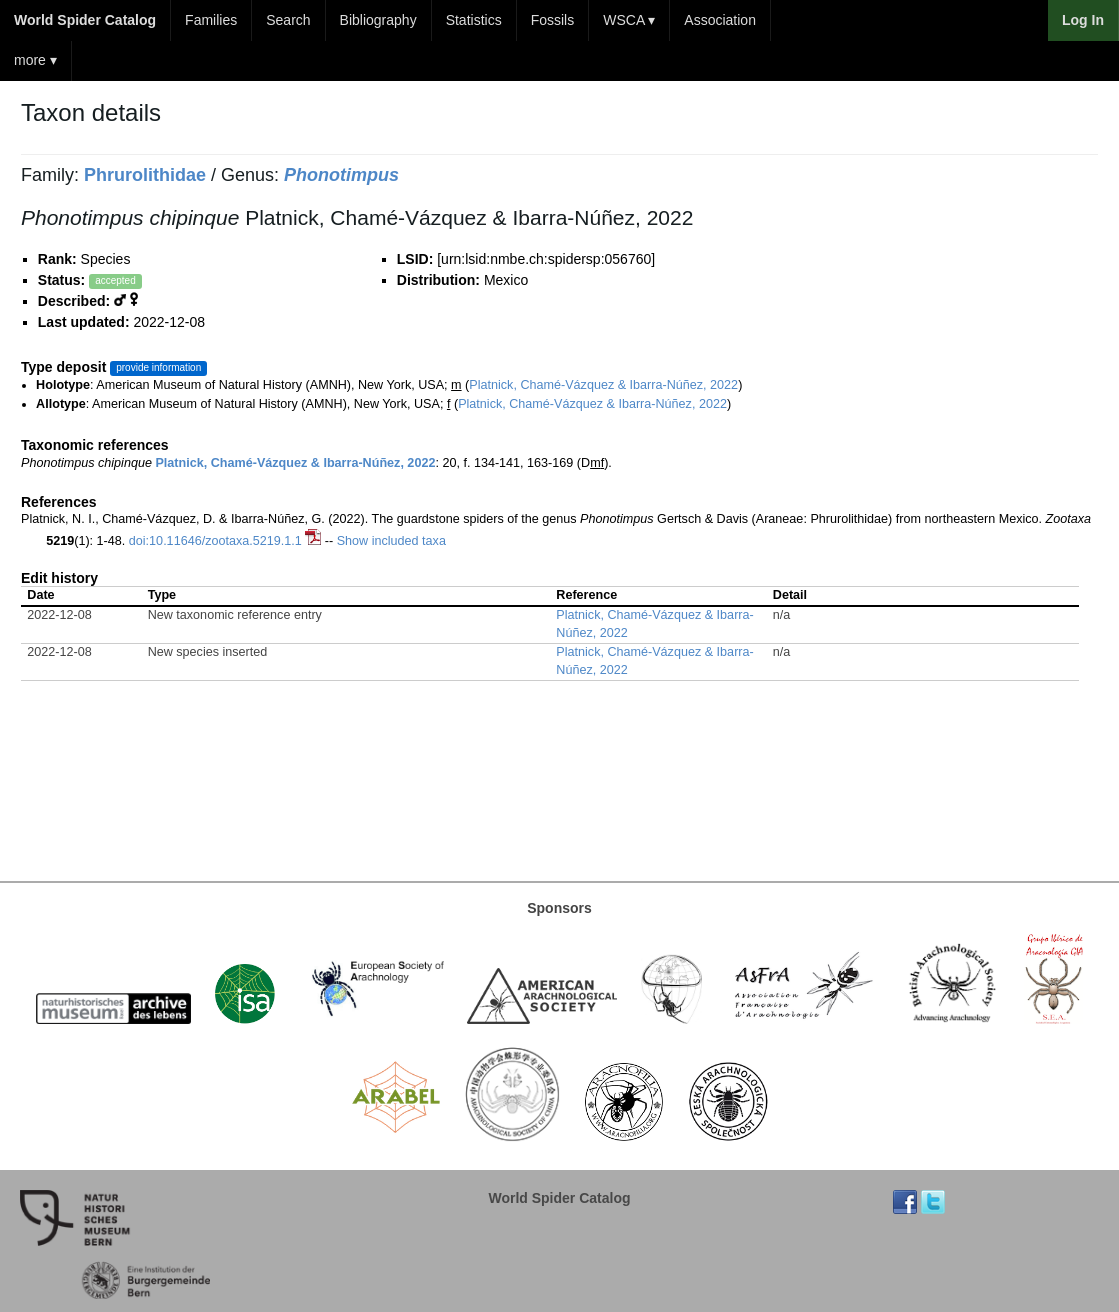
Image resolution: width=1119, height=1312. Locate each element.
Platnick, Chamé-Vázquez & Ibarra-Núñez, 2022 (603, 385)
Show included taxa (391, 541)
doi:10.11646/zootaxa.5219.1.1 (215, 541)
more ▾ (35, 60)
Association (720, 20)
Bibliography (378, 20)
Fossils (553, 20)
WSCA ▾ (629, 20)
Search (288, 20)
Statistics (474, 20)
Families (211, 20)
